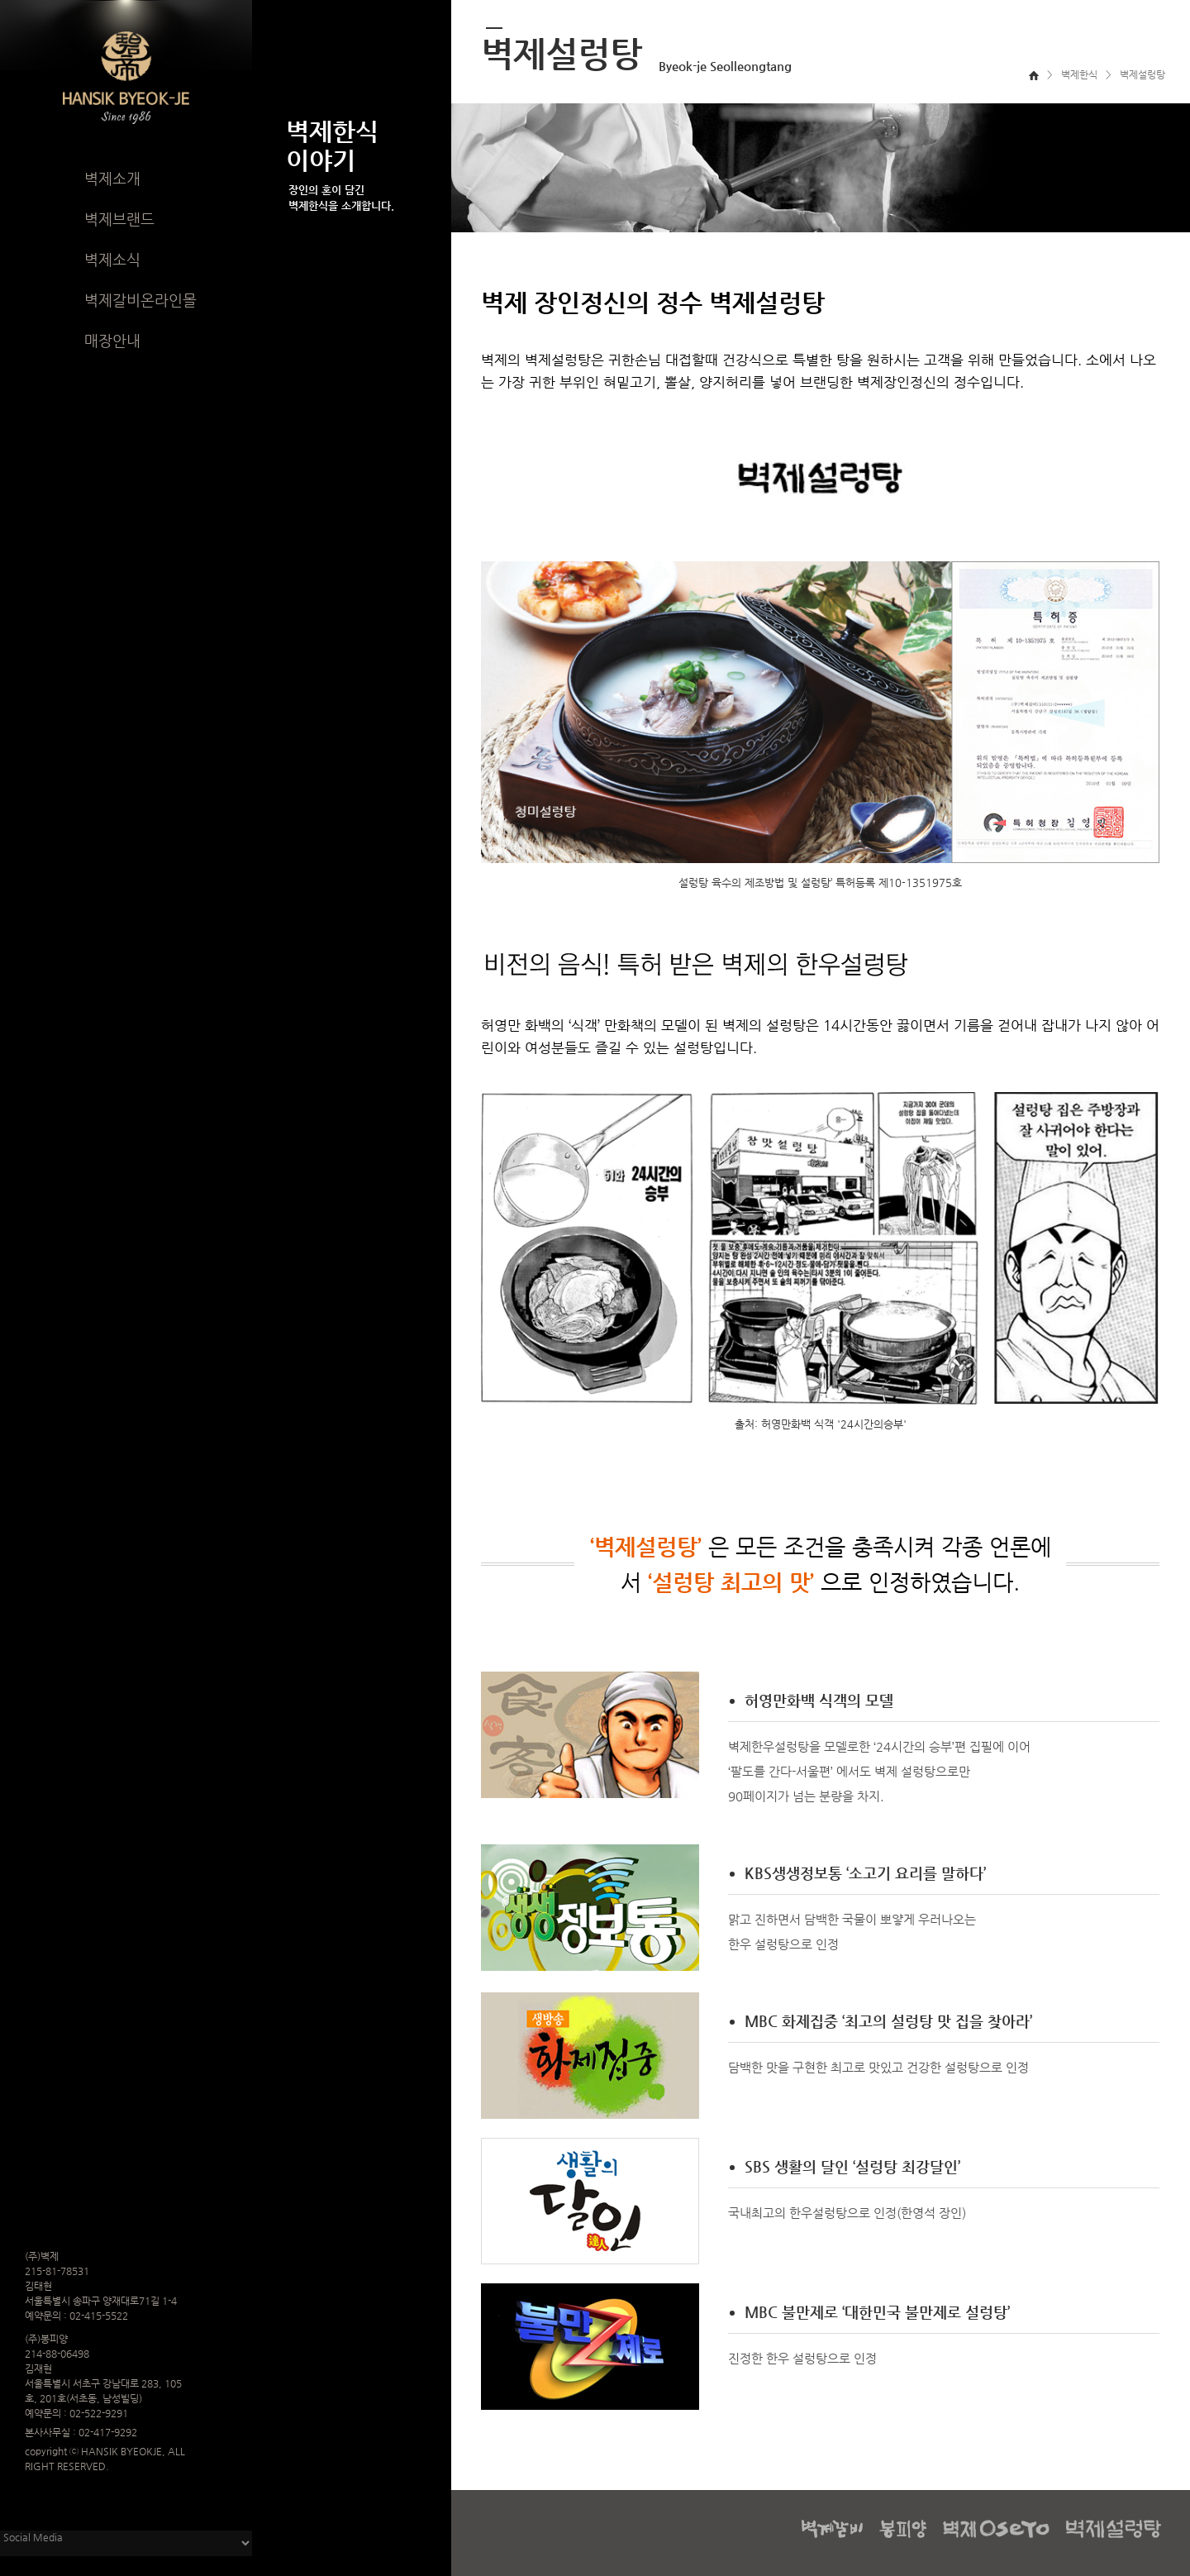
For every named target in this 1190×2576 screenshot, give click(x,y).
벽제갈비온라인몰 (140, 299)
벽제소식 (112, 259)
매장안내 (112, 340)
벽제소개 (112, 178)
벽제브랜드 (119, 218)
